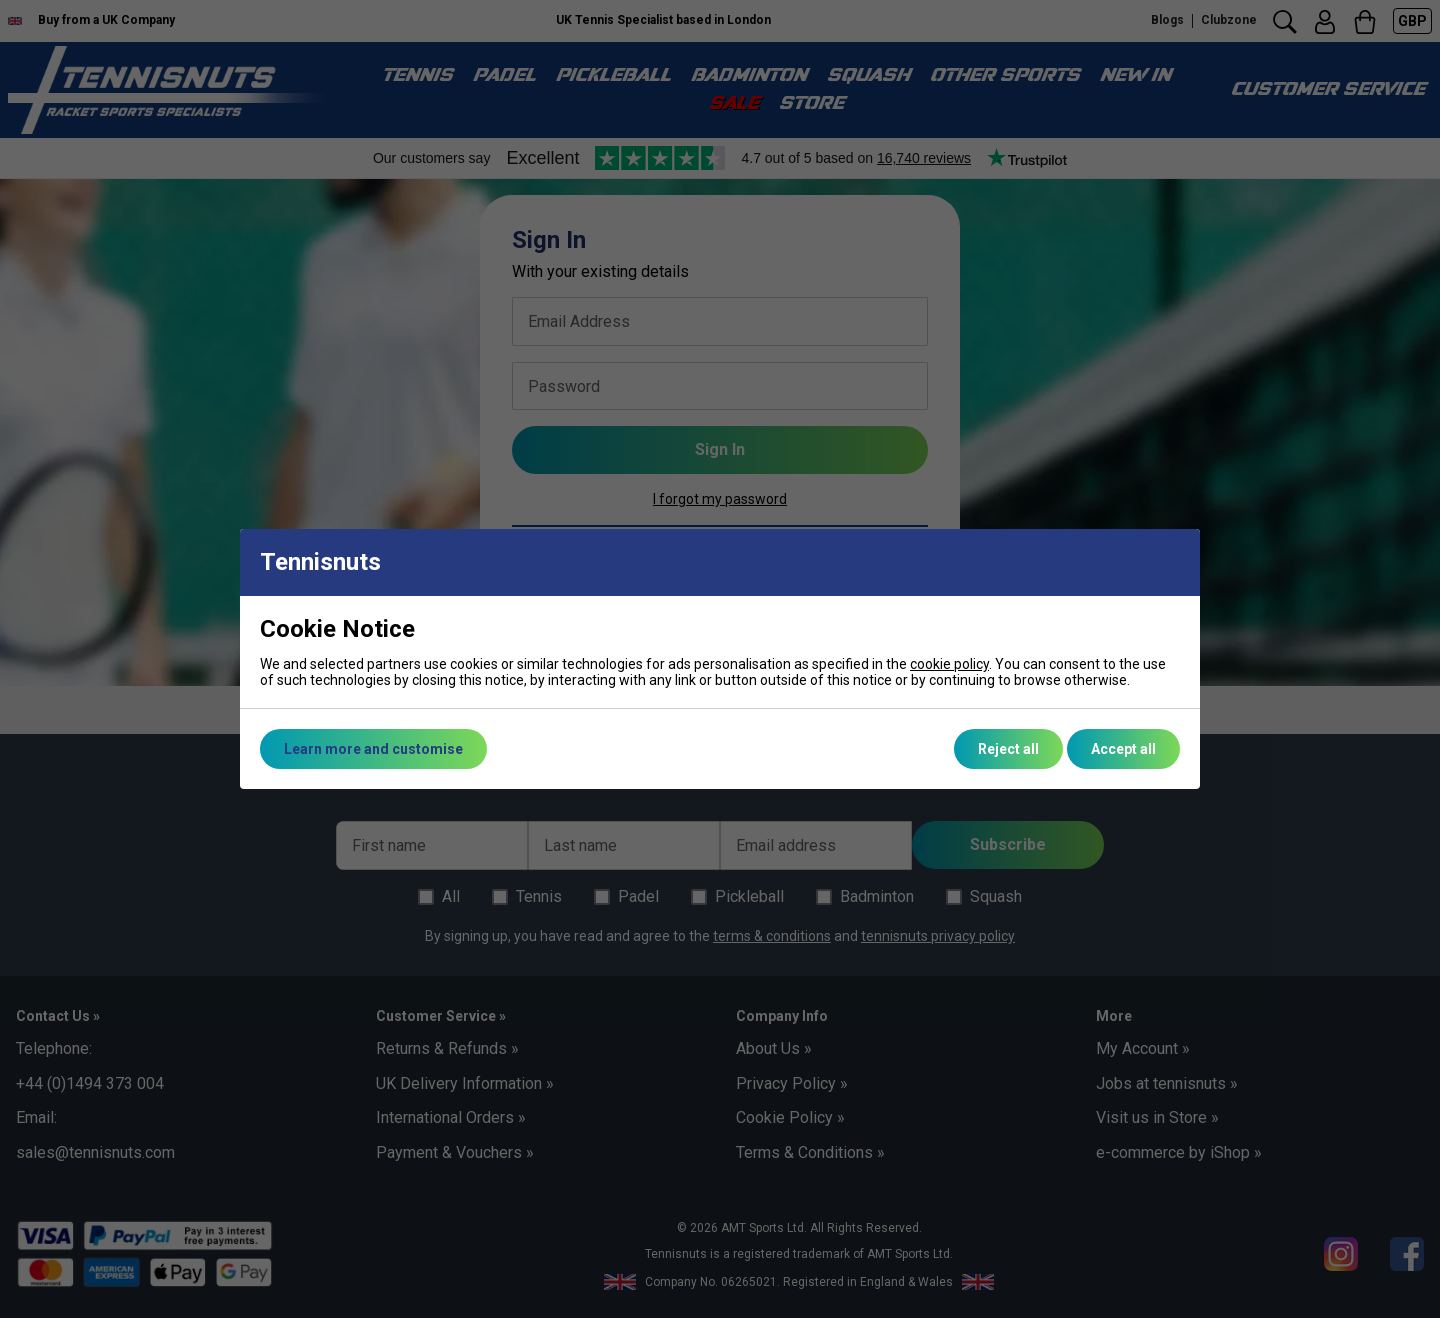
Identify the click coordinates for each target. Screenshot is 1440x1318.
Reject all (1008, 749)
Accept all (1123, 749)
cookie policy (949, 664)
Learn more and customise (373, 749)
